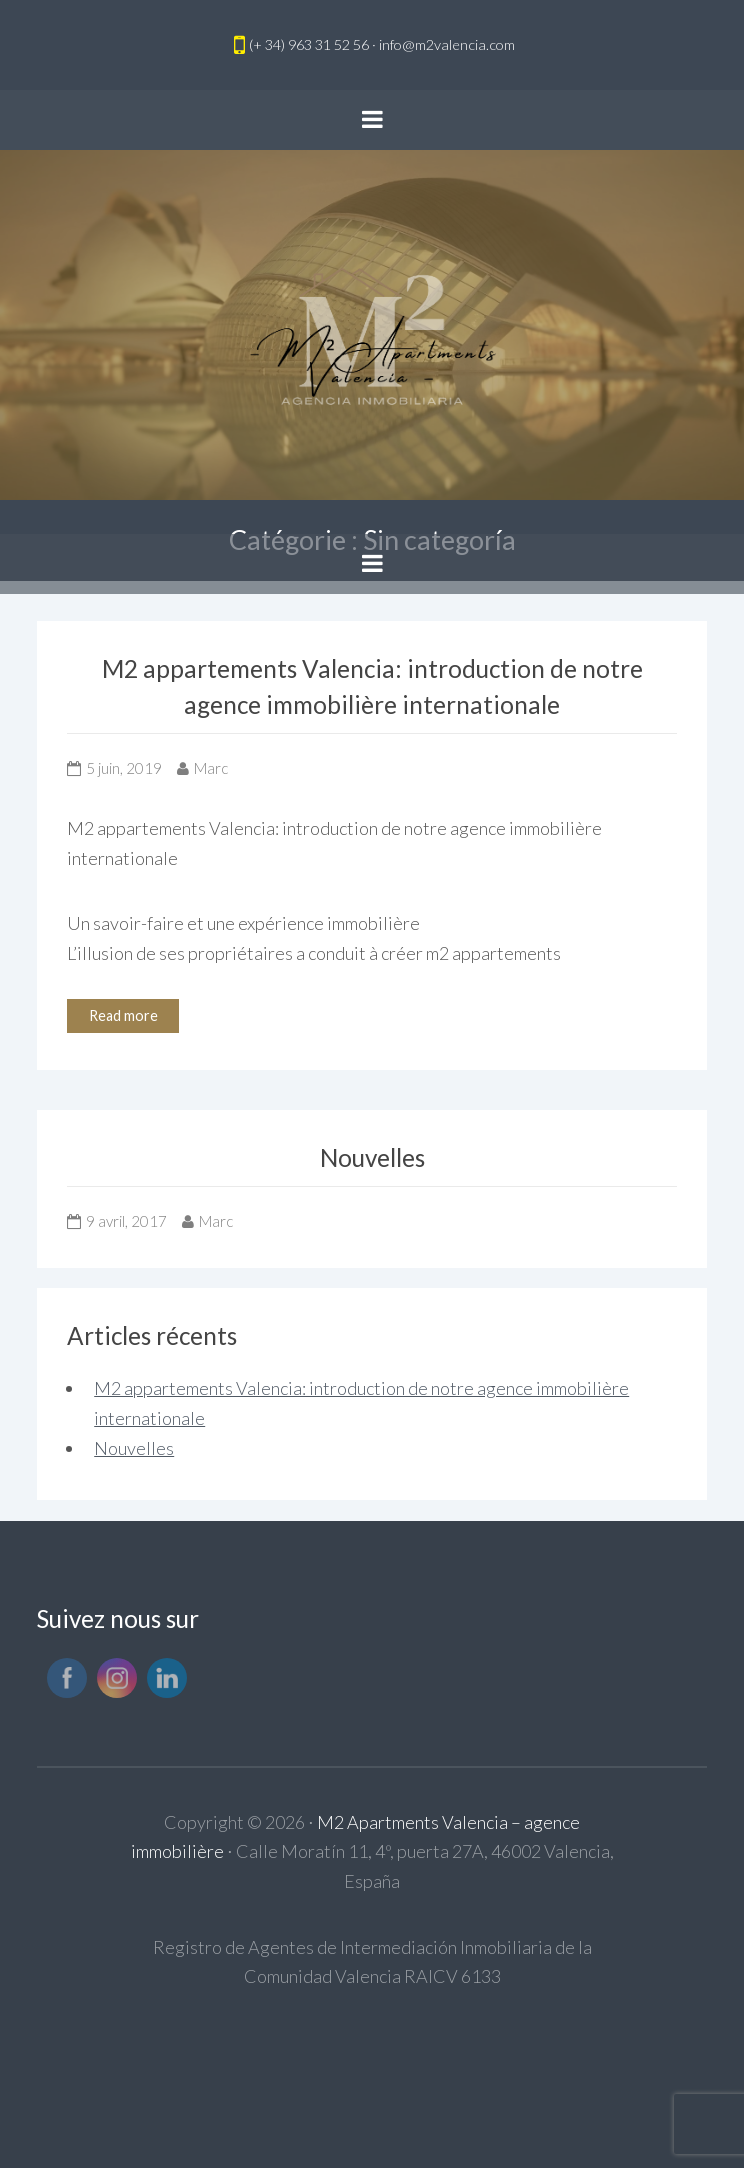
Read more (123, 1015)
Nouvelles (372, 1157)
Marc (211, 768)
